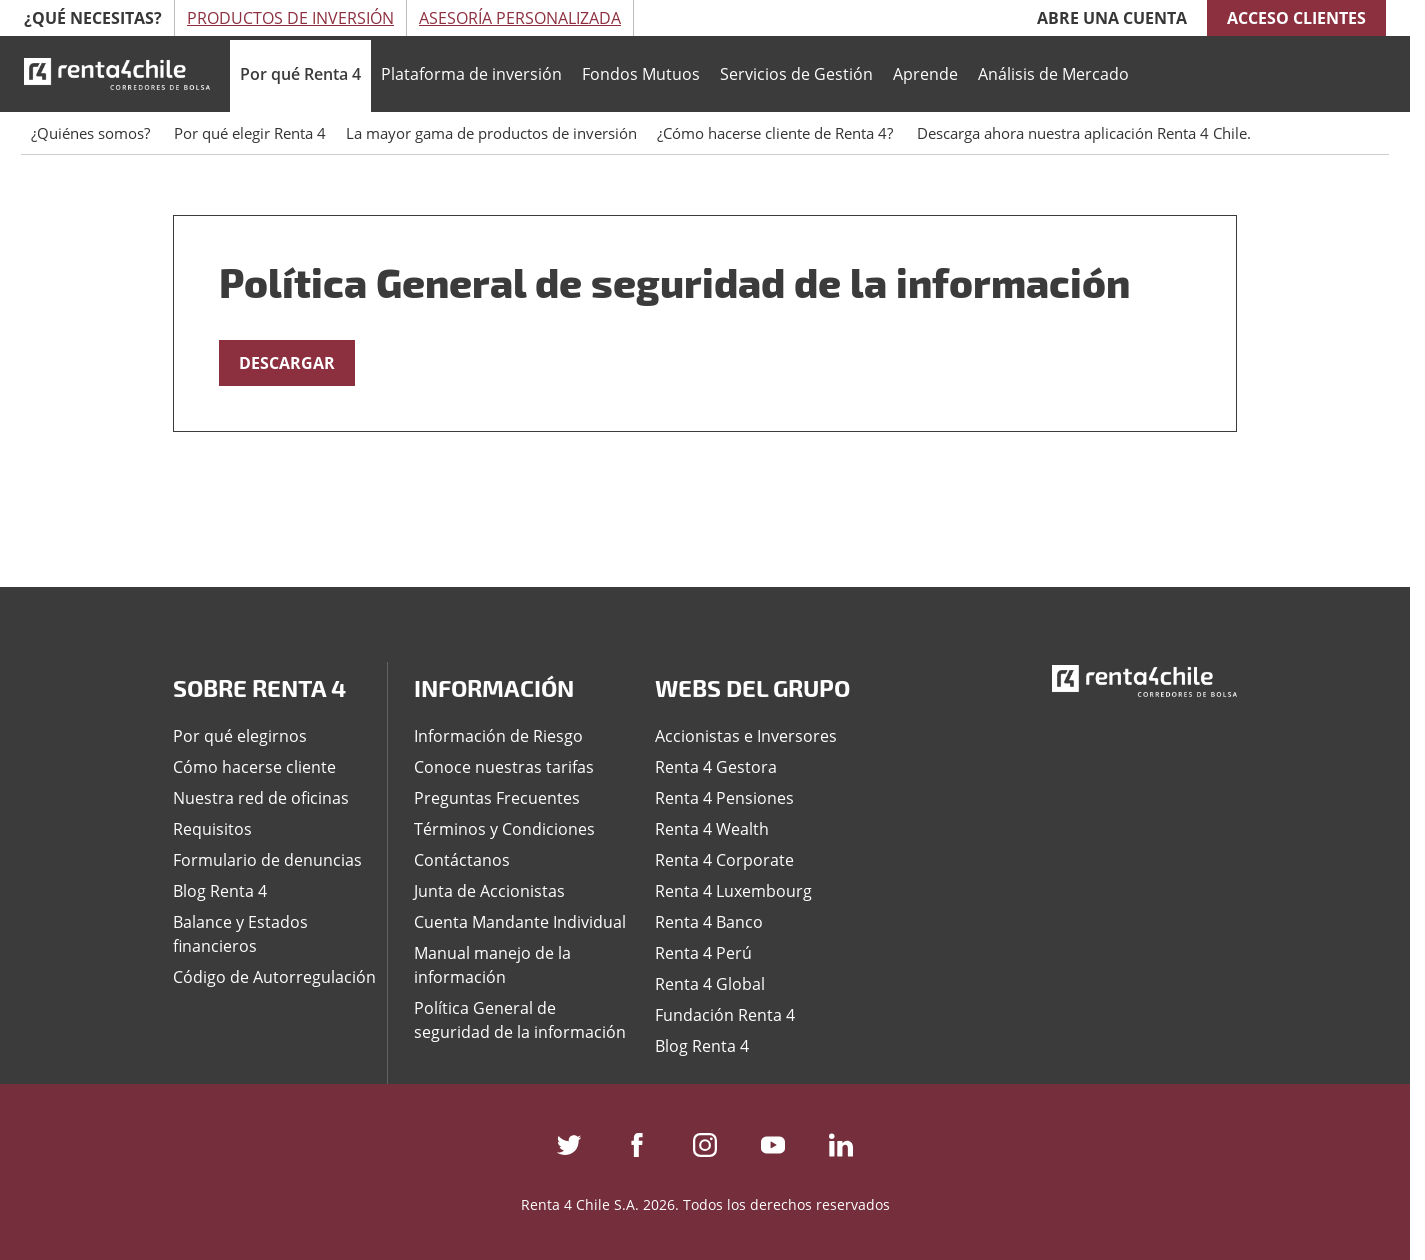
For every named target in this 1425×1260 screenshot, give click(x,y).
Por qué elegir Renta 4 (250, 133)
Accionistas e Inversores (746, 736)
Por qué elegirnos (240, 736)
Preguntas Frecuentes (497, 798)
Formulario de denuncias (267, 860)
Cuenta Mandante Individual (520, 922)
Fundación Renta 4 (725, 1015)
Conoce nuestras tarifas (504, 767)
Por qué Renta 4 (300, 74)
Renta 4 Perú (703, 953)
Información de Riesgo (498, 736)
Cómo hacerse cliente (254, 767)
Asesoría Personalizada (520, 18)
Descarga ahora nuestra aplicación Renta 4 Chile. (1084, 133)
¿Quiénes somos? (92, 133)
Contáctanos (462, 860)
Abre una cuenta (1112, 18)
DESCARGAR (287, 363)
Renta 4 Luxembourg (733, 891)
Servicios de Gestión (796, 74)
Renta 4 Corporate (724, 860)
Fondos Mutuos (641, 74)
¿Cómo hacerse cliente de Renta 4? (777, 133)
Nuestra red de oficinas (261, 798)
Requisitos (212, 829)
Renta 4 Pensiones (724, 798)
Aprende (925, 74)
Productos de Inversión (290, 18)
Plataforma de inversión (471, 74)
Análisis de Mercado (1053, 74)
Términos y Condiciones (504, 829)
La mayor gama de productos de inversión (491, 133)
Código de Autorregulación (274, 977)
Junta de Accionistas (489, 891)
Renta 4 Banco (709, 922)
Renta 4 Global (710, 984)
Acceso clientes (1296, 18)
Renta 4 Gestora (716, 767)
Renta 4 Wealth (712, 829)
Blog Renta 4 (220, 891)
